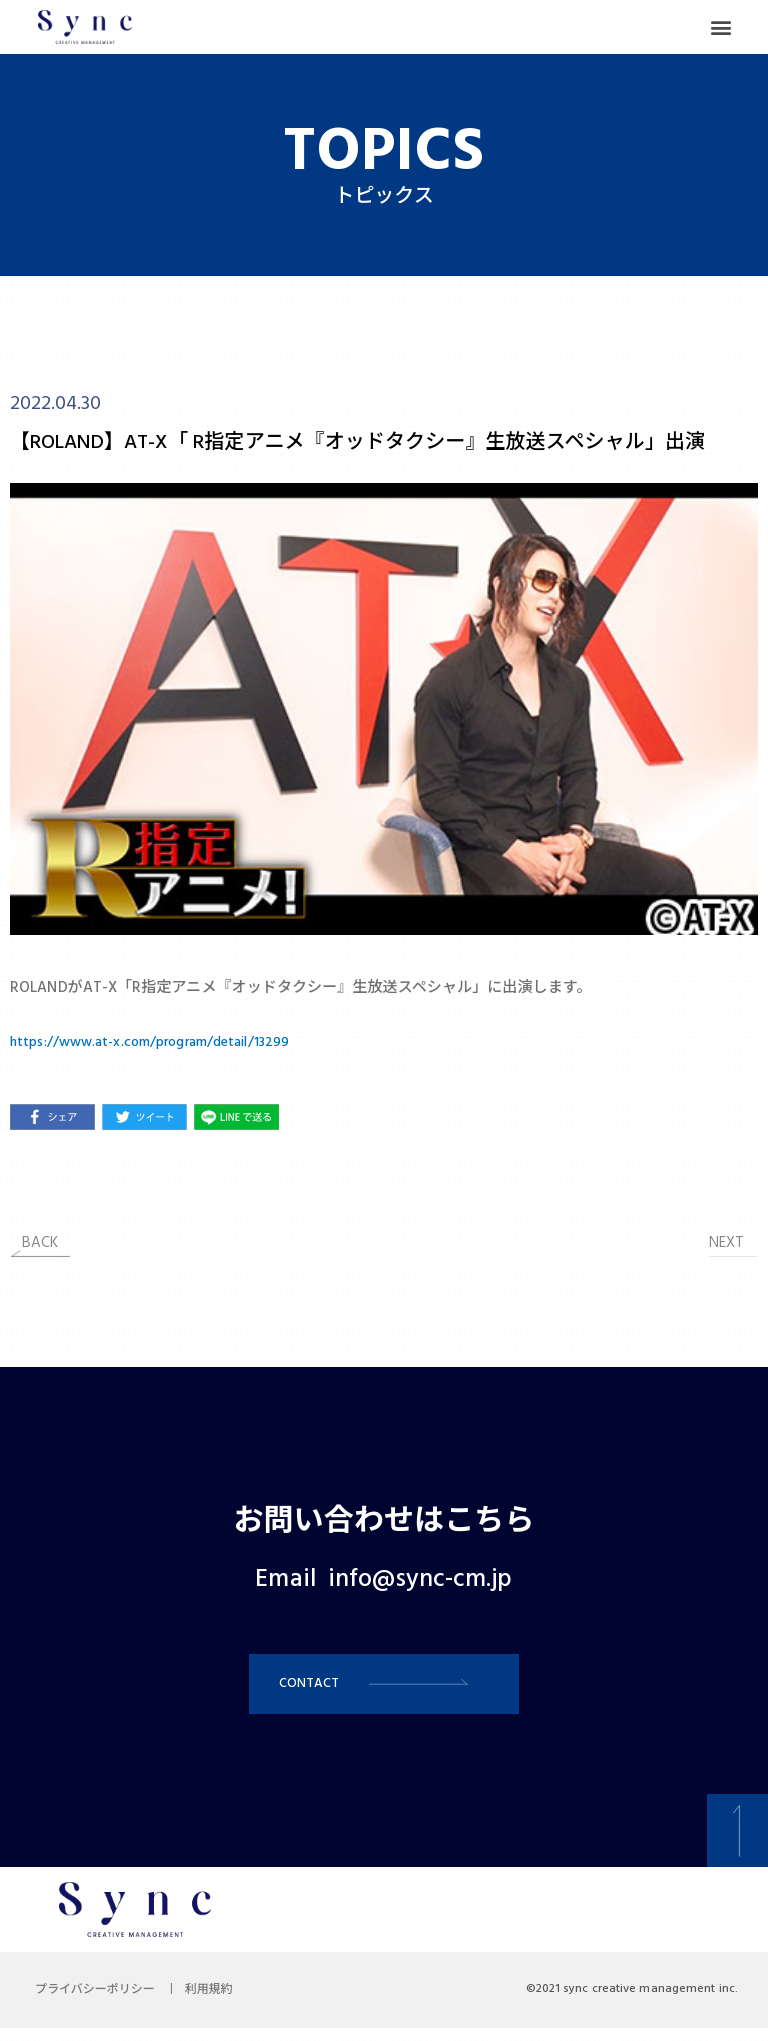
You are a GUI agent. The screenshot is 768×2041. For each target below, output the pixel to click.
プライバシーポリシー (100, 2003)
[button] (721, 27)
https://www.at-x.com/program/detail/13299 (164, 1042)
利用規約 (224, 2003)
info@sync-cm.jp (420, 1580)
